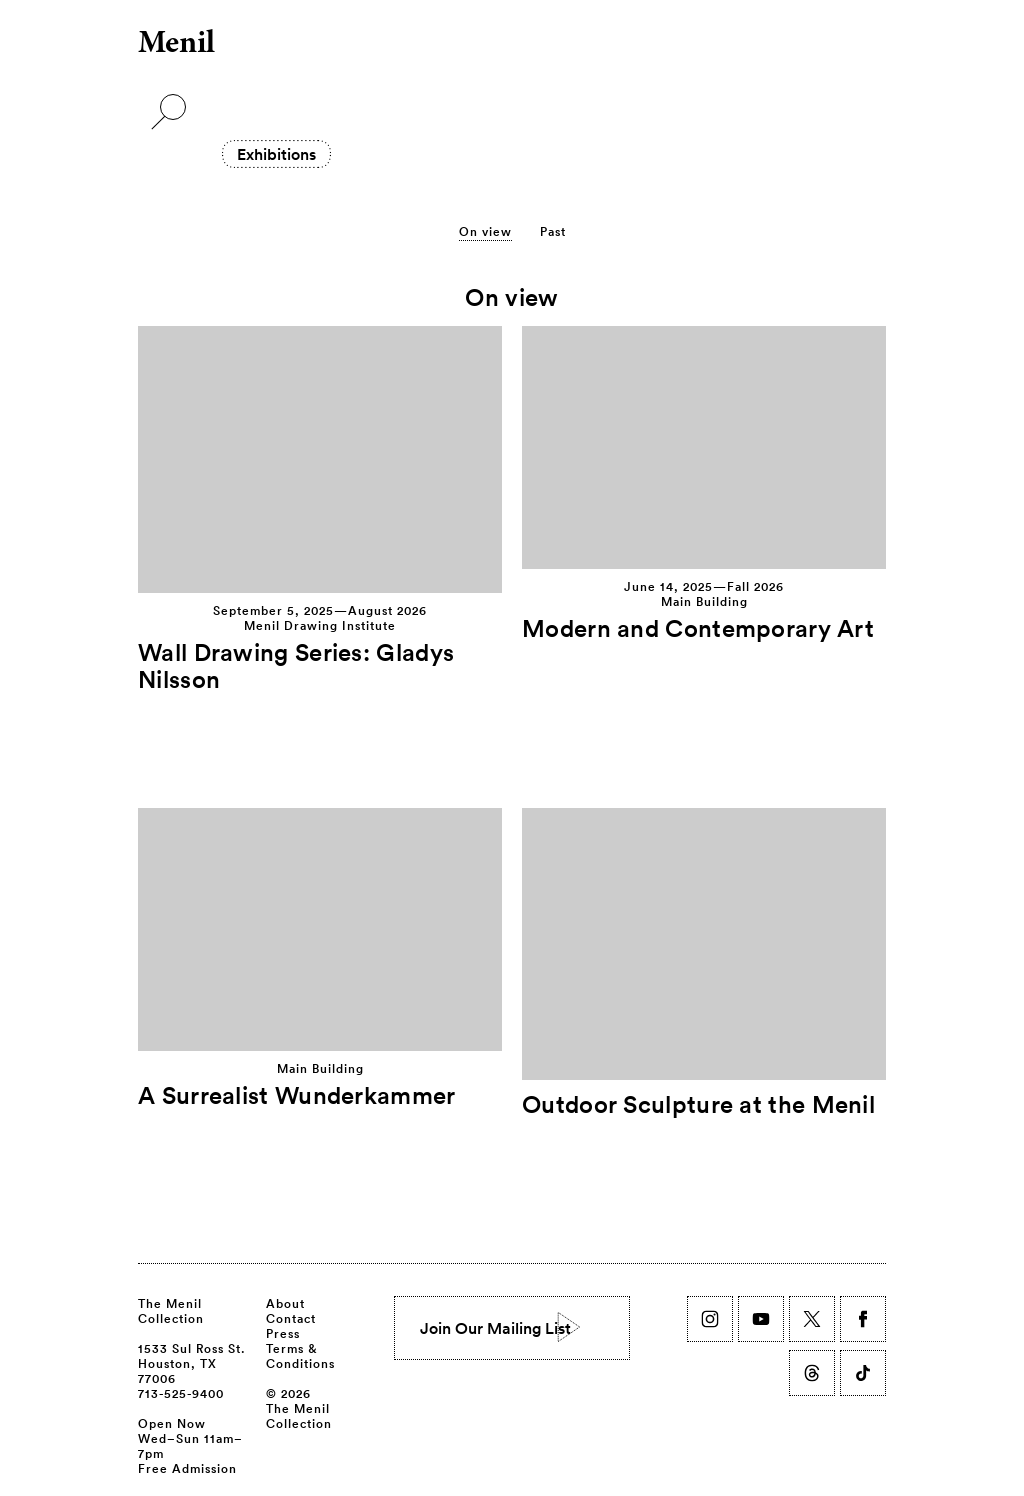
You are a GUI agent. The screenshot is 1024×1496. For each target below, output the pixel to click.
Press (283, 1333)
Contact (291, 1318)
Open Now (172, 1423)
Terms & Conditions (300, 1355)
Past (553, 231)
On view (485, 231)
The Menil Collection (171, 1310)
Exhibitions (276, 154)
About (285, 1303)
